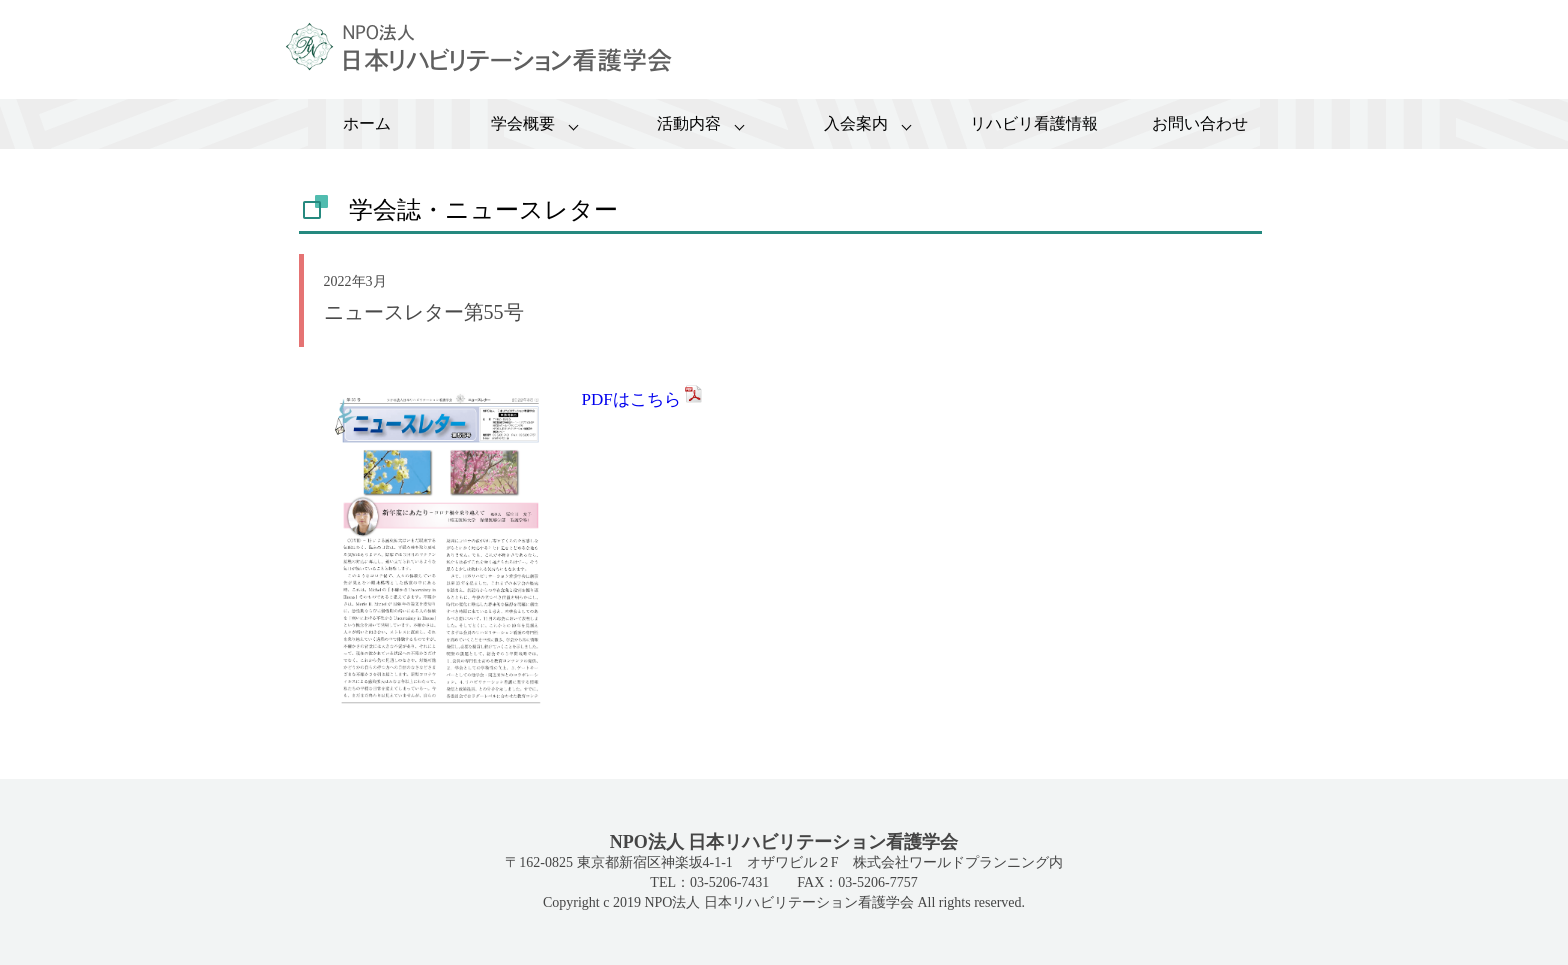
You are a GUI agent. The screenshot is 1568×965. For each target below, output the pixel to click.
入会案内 (856, 123)
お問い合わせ (1200, 123)
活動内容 (689, 123)
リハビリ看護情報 (1034, 123)
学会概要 (523, 123)
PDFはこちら (643, 399)
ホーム (367, 123)
